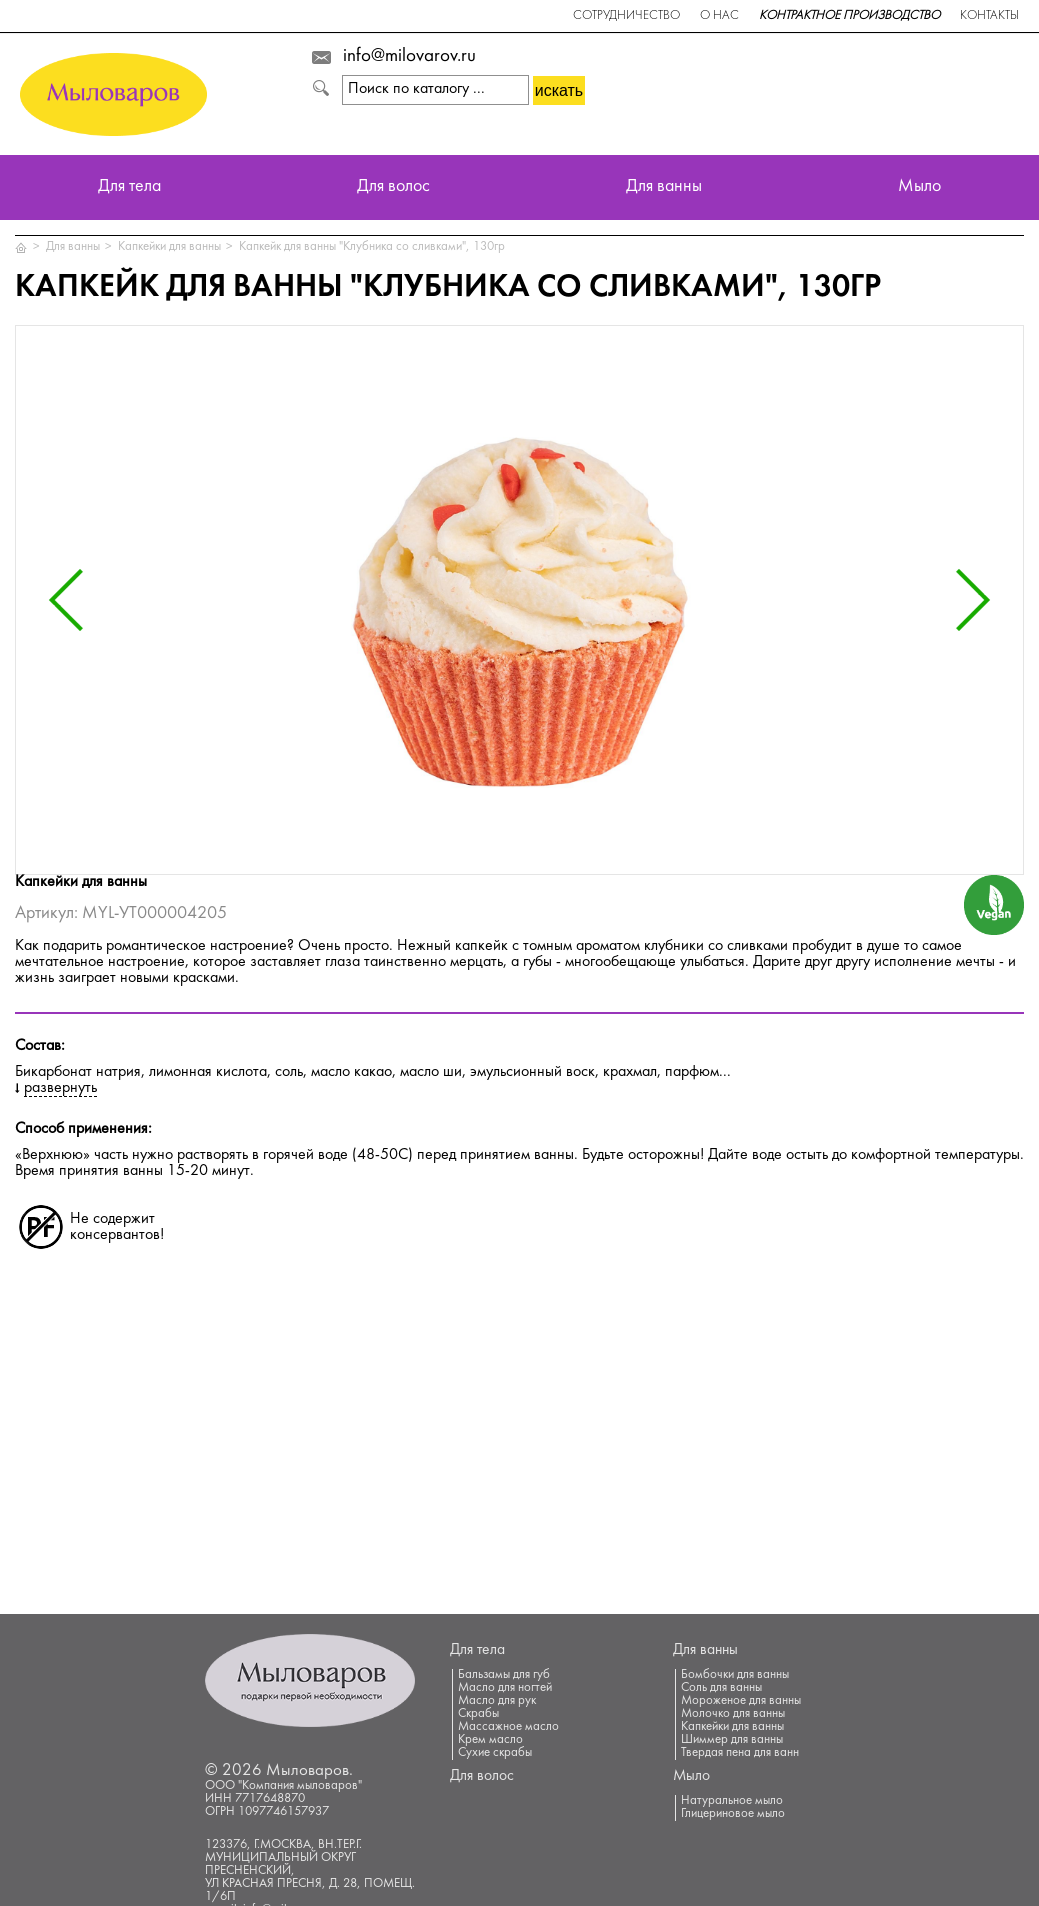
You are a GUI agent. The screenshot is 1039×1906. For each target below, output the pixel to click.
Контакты (989, 16)
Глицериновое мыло (733, 1814)
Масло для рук (497, 1701)
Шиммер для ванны (732, 1740)
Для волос (393, 187)
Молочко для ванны (733, 1714)
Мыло (919, 187)
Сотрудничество (626, 16)
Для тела (129, 187)
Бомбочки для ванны (735, 1675)
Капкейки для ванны (169, 247)
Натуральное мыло (732, 1801)
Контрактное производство (849, 16)
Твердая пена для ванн (740, 1753)
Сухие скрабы (495, 1753)
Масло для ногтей (505, 1688)
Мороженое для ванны (741, 1701)
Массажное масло (508, 1727)
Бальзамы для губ (504, 1675)
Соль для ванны (721, 1688)
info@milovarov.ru (409, 57)
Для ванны (664, 187)
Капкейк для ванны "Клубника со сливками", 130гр (372, 247)
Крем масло (490, 1740)
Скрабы (478, 1714)
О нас (719, 16)
